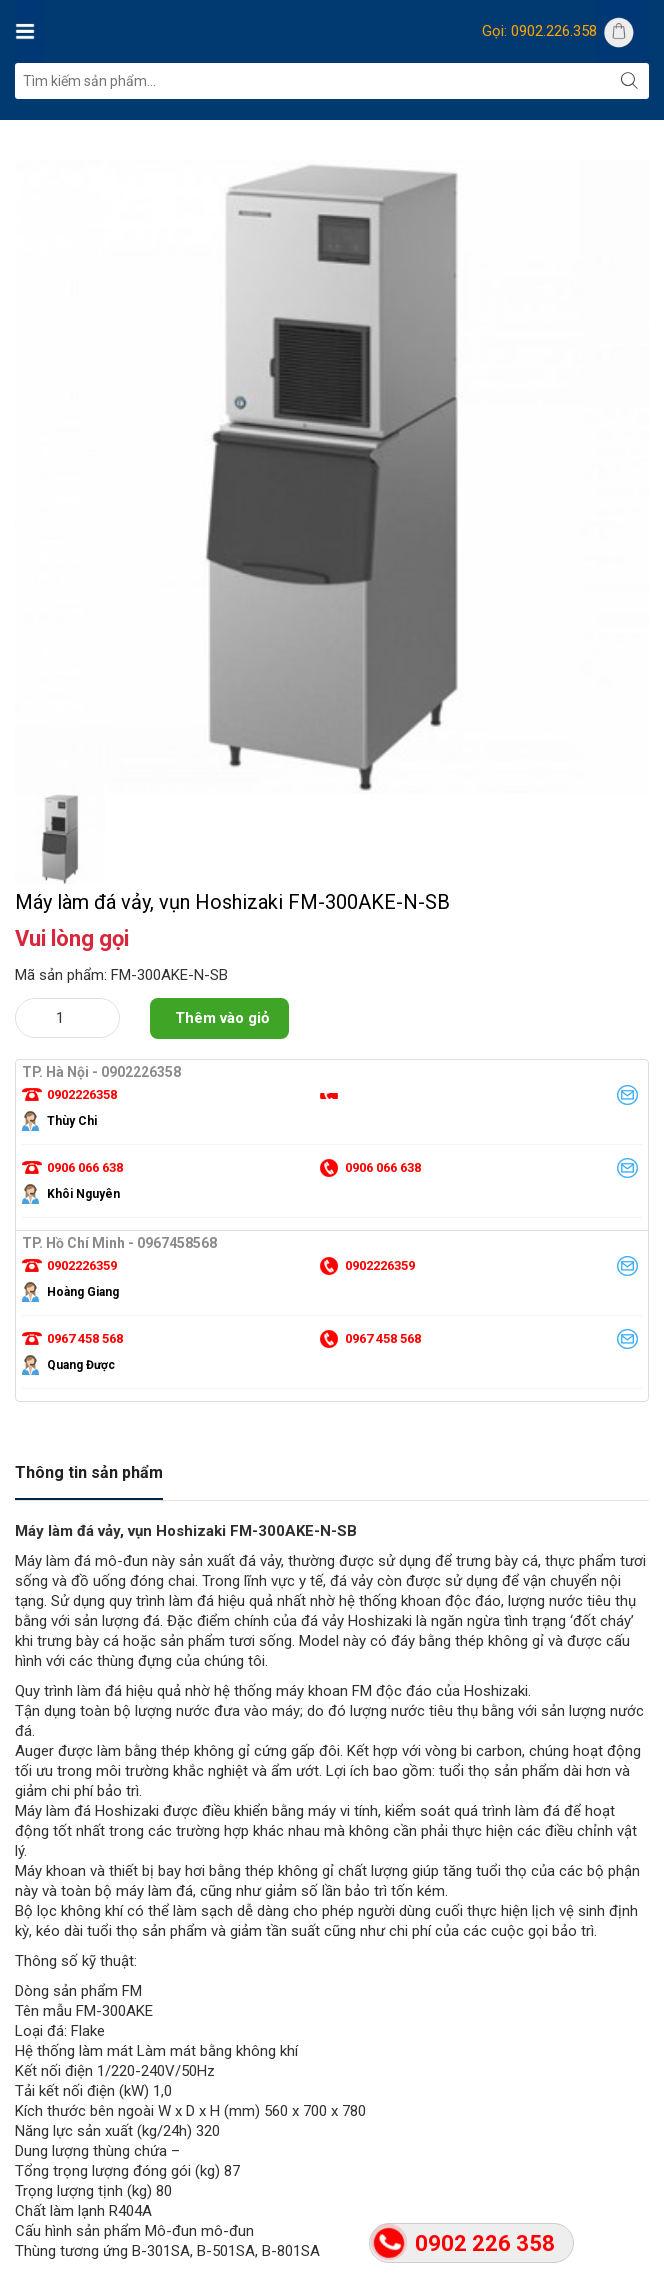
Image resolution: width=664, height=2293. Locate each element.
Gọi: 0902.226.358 (539, 31)
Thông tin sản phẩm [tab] (89, 1472)
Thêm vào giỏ (222, 1018)
